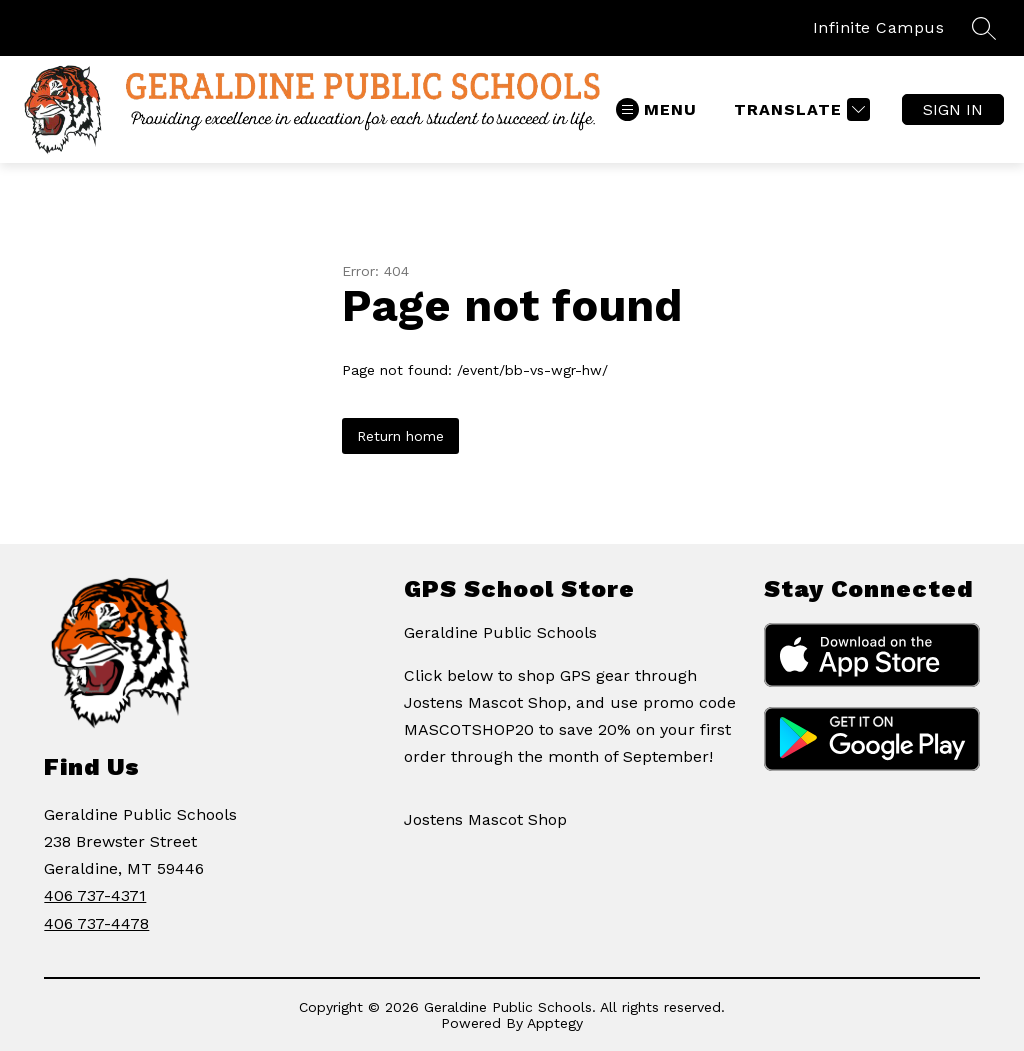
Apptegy (555, 1023)
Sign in (953, 109)
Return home (400, 436)
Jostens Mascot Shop (485, 819)
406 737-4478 (96, 923)
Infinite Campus (879, 27)
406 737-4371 (95, 895)
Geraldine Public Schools (500, 632)
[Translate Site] (799, 109)
